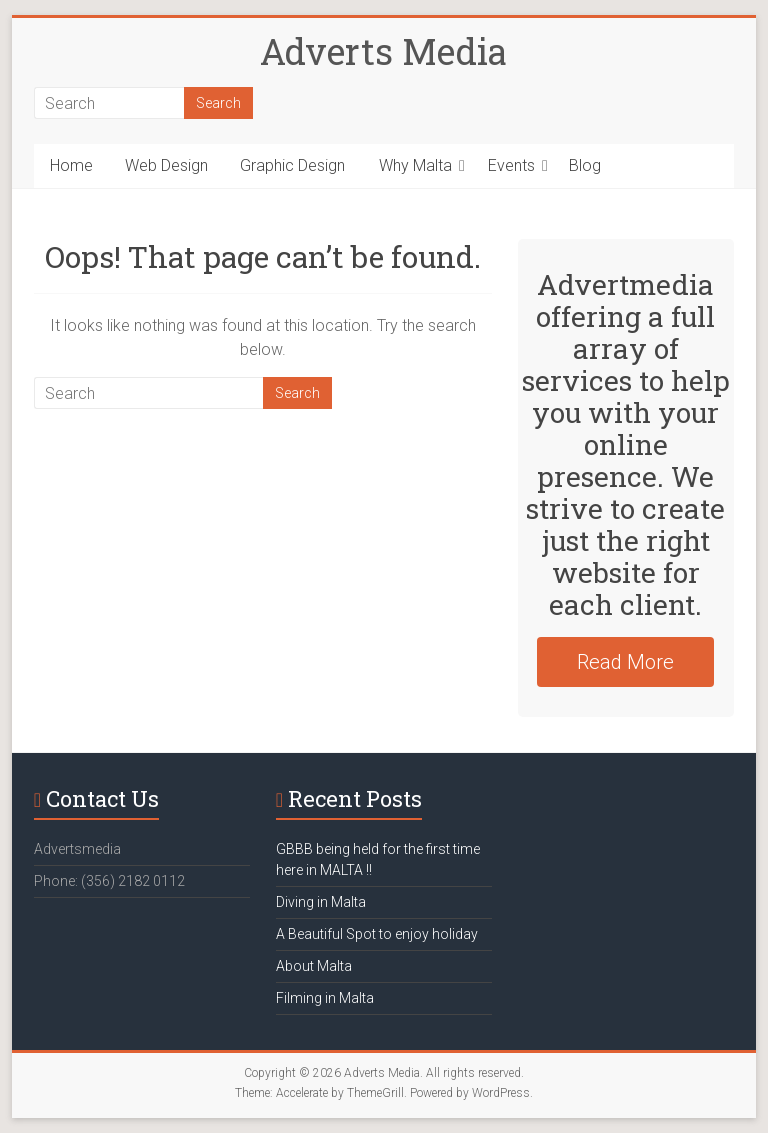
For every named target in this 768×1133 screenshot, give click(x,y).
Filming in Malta (325, 998)
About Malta (314, 966)
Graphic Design (292, 165)
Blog (585, 165)
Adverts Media (383, 51)
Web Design (166, 165)
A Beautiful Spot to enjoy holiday (377, 934)
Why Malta (415, 165)
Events (511, 165)
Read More (625, 662)
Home (71, 165)
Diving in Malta (321, 902)
